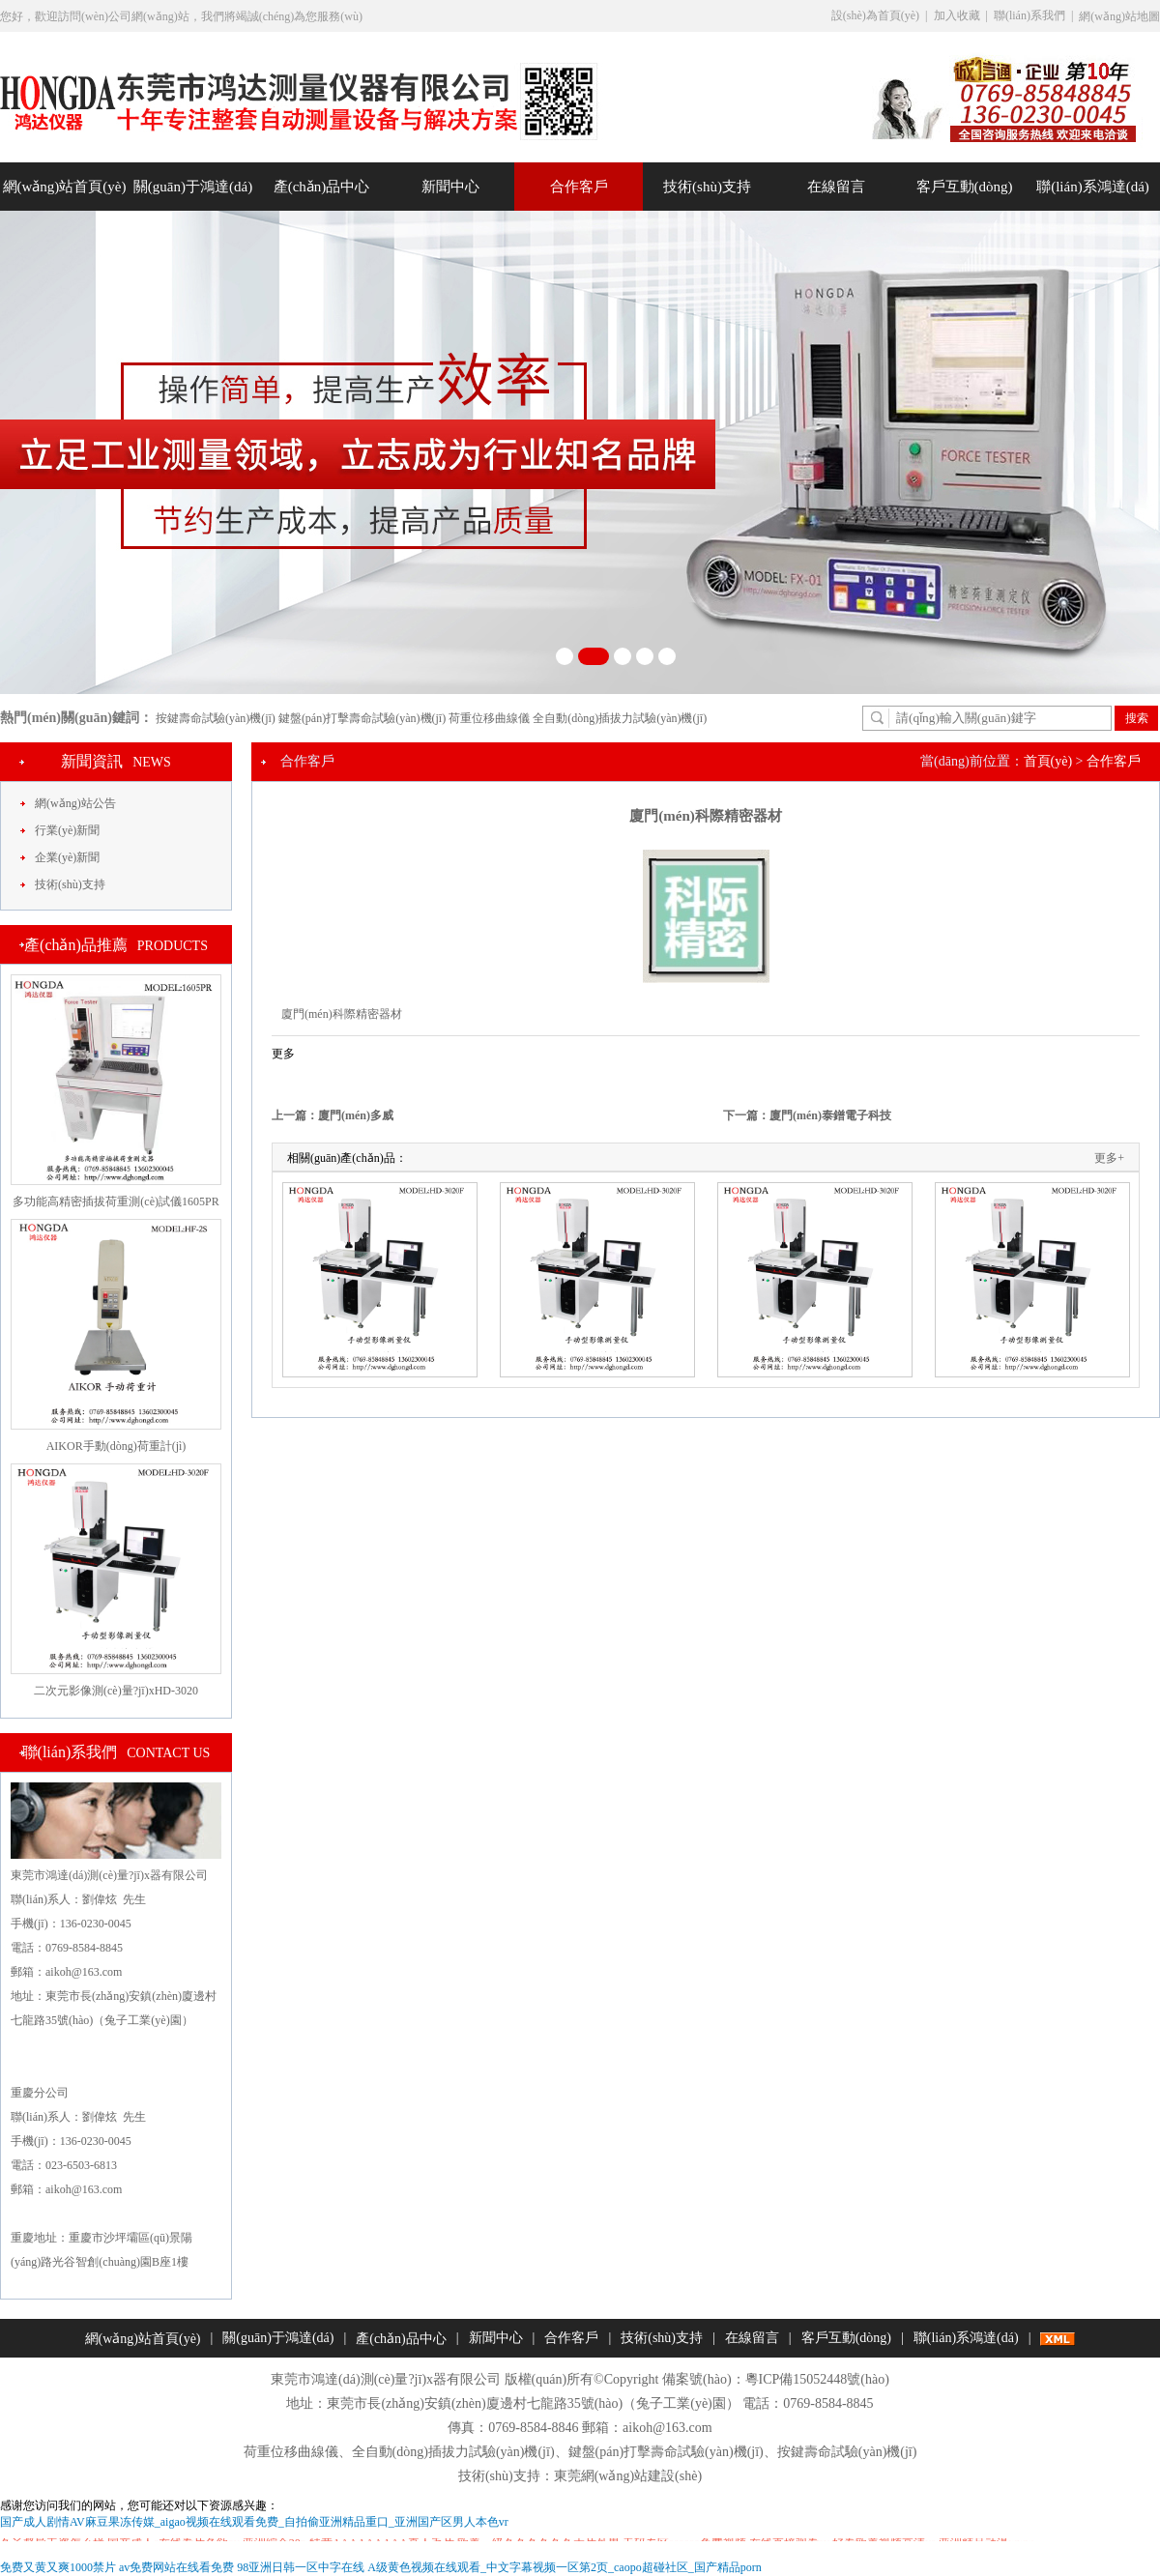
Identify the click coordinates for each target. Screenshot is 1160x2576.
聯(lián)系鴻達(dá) (1092, 186)
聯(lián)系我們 (1029, 15)
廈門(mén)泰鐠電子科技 (830, 1115)
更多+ (1109, 1158)
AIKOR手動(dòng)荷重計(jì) (116, 1446)
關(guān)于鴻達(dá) (192, 186)
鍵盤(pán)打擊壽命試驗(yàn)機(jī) (362, 718)
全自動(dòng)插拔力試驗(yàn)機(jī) (620, 718)
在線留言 (836, 186)
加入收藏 (957, 15)
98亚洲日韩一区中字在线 (300, 2567)
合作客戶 (579, 186)
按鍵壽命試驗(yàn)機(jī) (216, 718)
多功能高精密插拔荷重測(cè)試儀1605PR (115, 1201)
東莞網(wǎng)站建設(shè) (628, 2476)
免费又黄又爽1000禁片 (58, 2567)
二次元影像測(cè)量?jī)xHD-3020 (116, 1690)
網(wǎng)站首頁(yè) (65, 186)
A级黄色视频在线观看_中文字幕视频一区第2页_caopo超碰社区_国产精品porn (564, 2567)
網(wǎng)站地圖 (1119, 16)
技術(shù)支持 (707, 186)
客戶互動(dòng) (964, 186)
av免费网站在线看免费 (176, 2567)
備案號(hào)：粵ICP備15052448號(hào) (775, 2379)
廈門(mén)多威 (355, 1115)
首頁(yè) (1048, 761)
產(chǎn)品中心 (322, 186)
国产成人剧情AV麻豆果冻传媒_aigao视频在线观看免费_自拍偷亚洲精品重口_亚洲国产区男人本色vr (254, 2522)
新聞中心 (450, 186)
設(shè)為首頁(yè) (875, 15)
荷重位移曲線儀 (489, 718)
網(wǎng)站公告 (75, 803)
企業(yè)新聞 (67, 857)
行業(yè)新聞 (67, 830)
